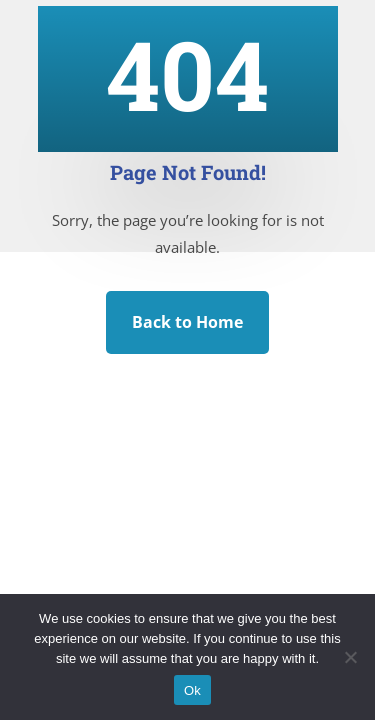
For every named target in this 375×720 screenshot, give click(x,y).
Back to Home (187, 322)
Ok (192, 690)
